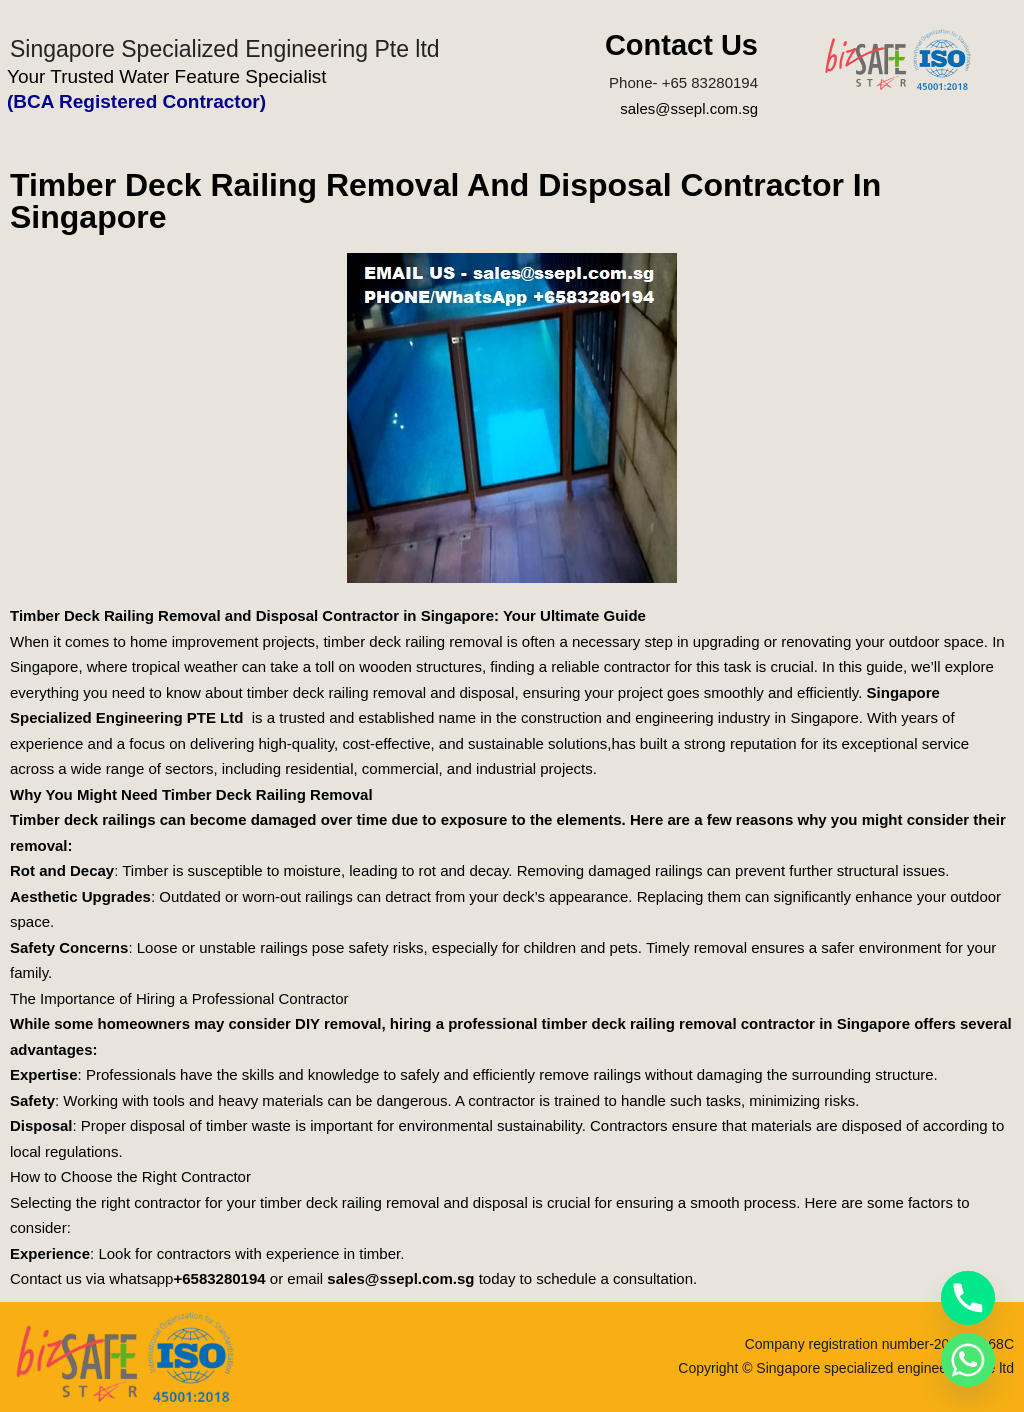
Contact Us (681, 45)
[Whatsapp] (968, 1360)
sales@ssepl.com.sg (689, 108)
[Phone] (968, 1298)
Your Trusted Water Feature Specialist (167, 76)
